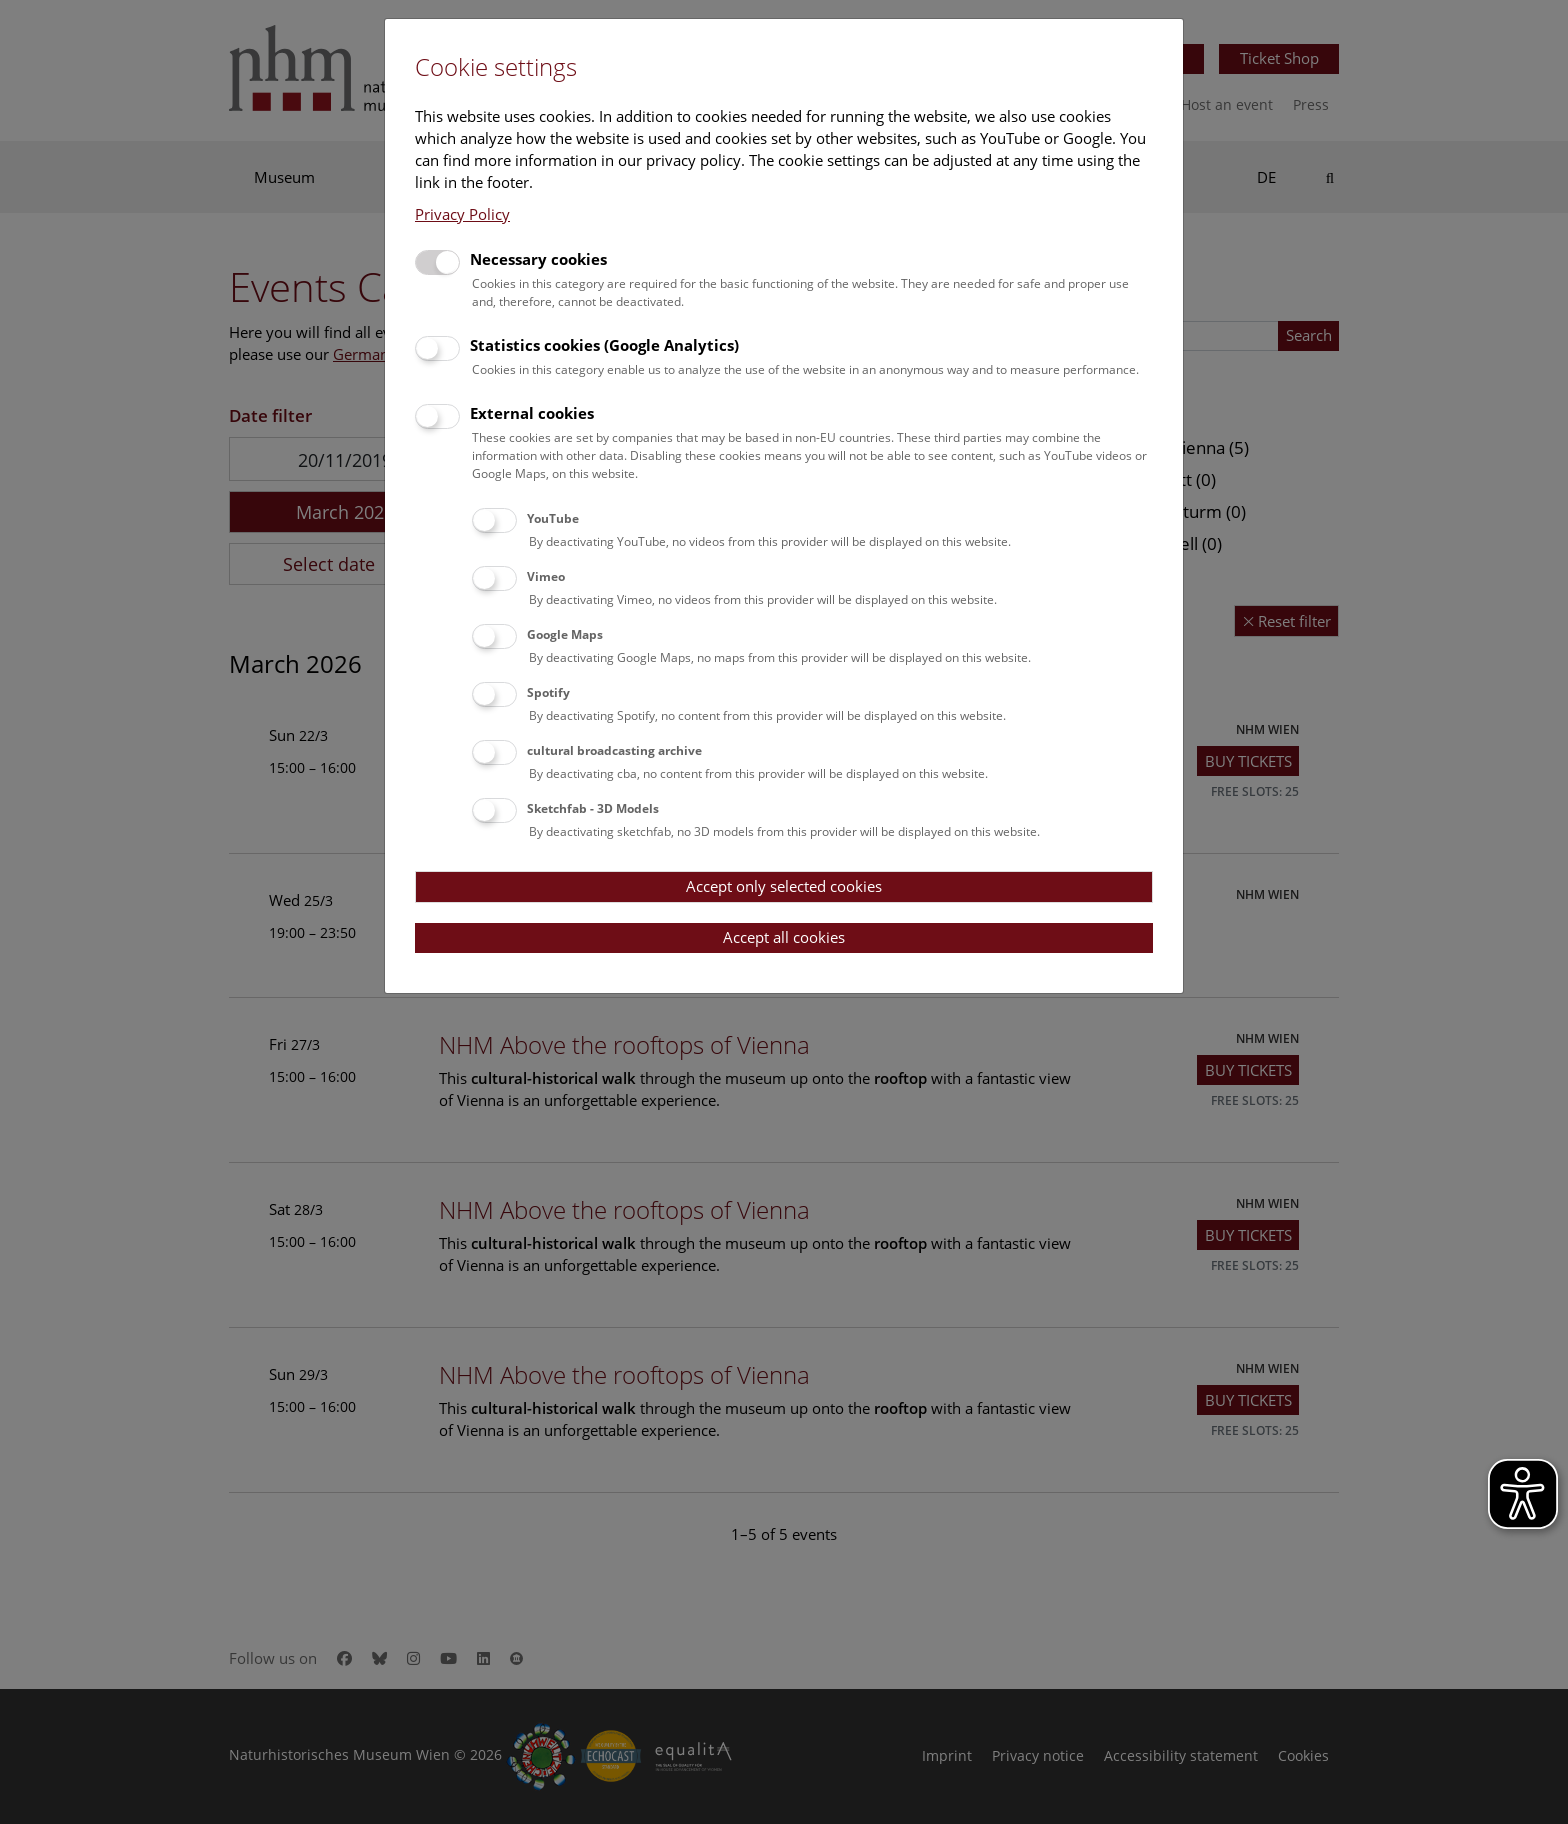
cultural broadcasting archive (614, 750)
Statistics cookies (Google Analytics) (604, 345)
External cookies (532, 413)
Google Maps (565, 634)
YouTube (553, 518)
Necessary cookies (538, 259)
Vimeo (546, 576)
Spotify (548, 692)
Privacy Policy (462, 214)
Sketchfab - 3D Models (593, 808)
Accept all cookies (784, 937)
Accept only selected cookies (784, 886)
